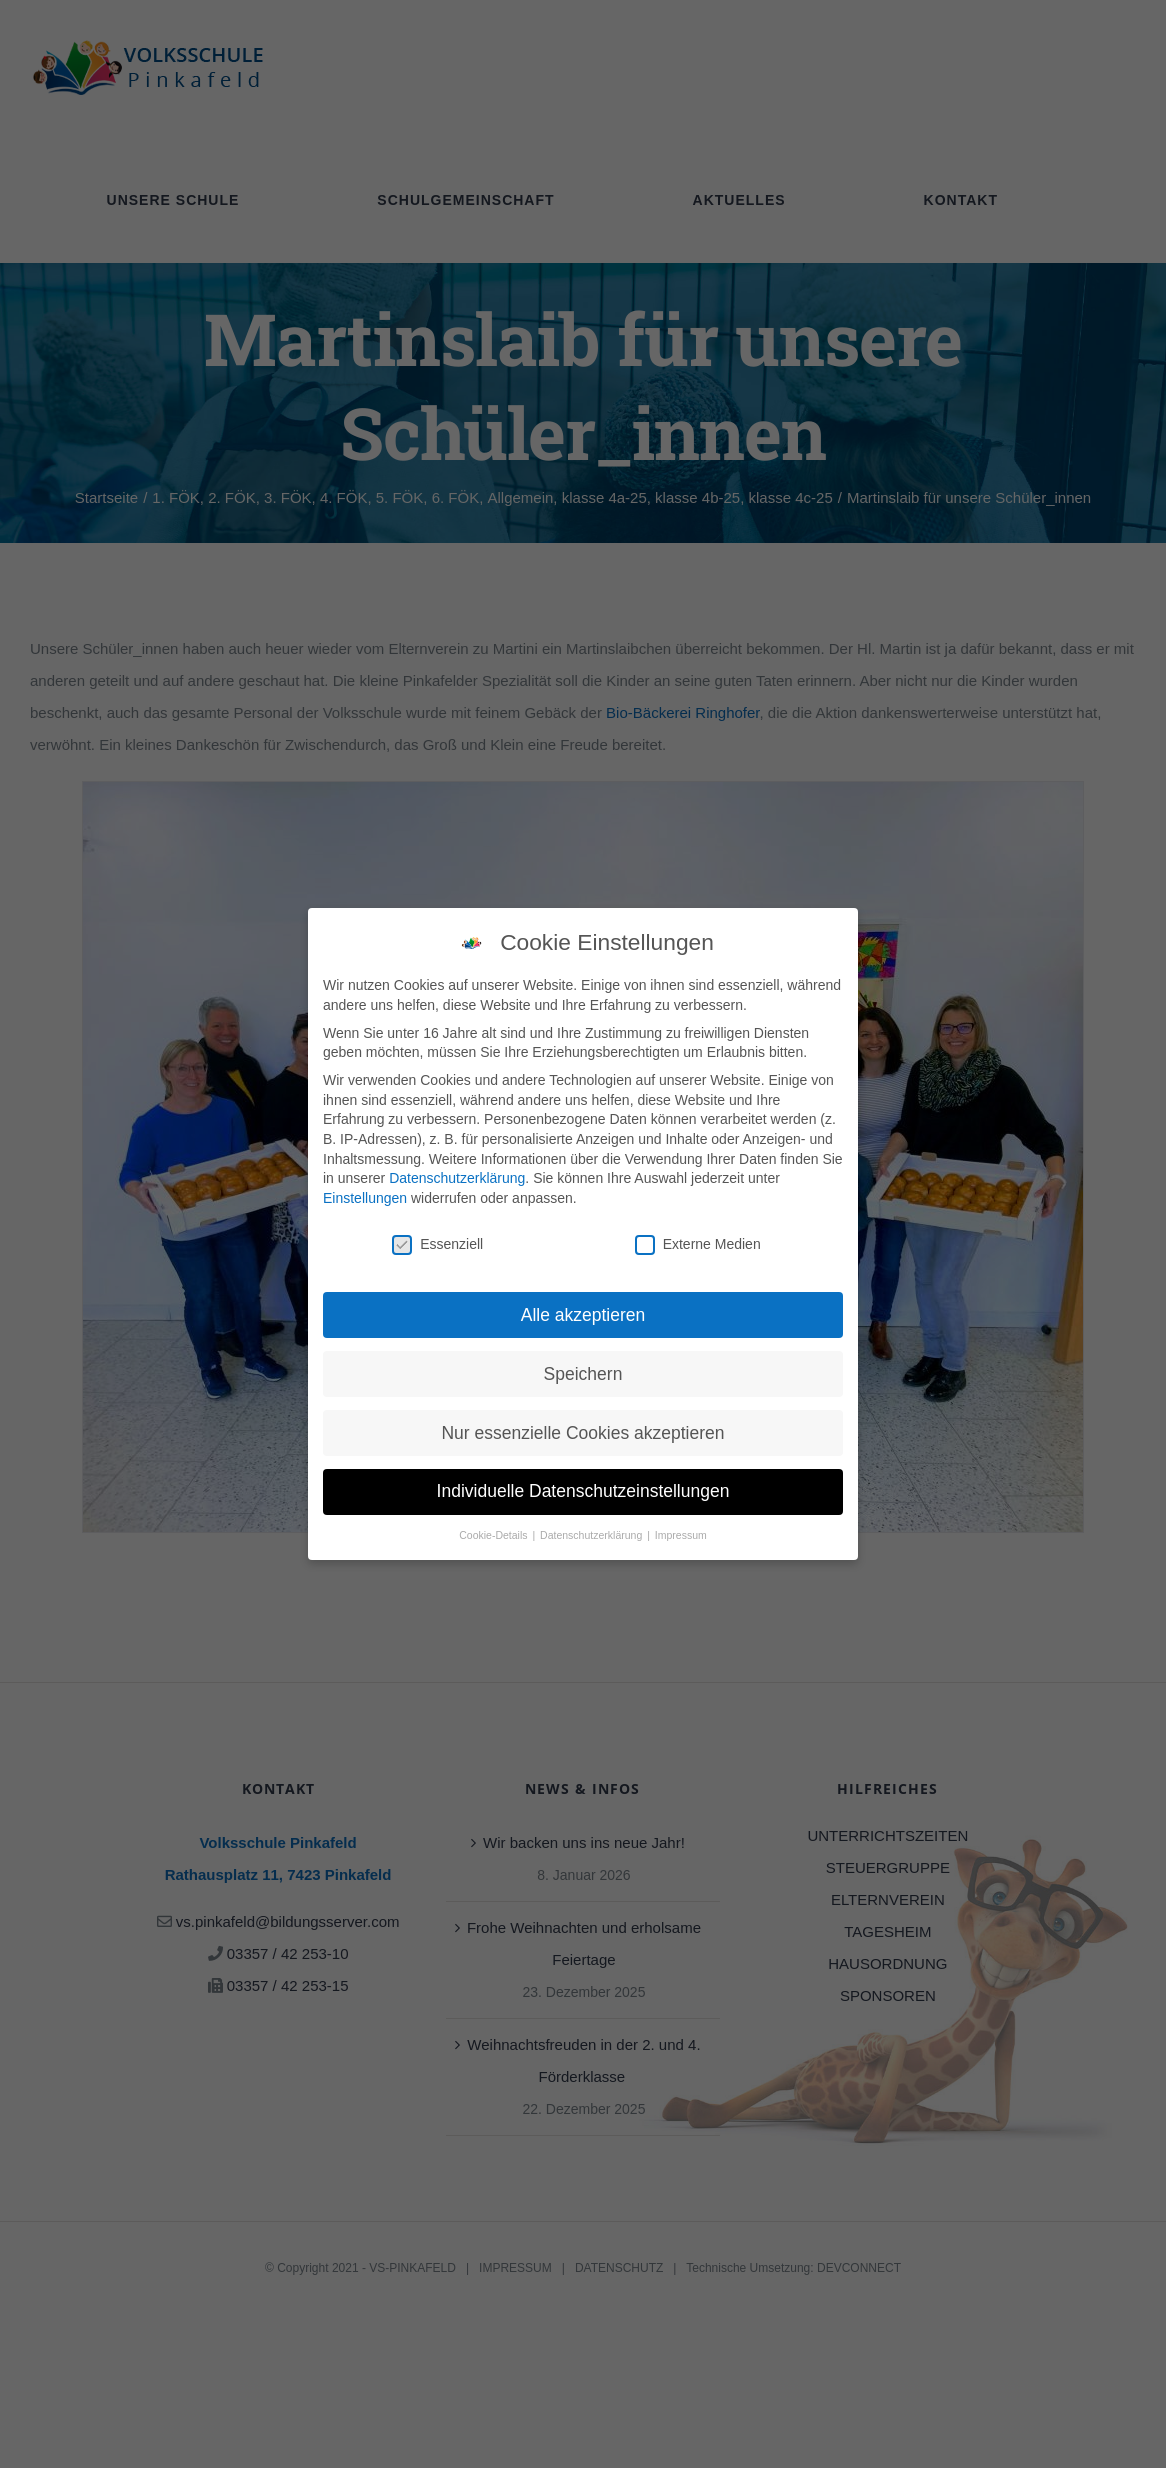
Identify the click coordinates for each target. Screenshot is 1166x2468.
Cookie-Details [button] (494, 1529)
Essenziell (437, 1237)
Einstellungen (365, 1191)
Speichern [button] (583, 1367)
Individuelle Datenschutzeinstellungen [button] (583, 1485)
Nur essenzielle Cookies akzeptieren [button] (582, 1426)
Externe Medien (698, 1237)
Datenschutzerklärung (457, 1171)
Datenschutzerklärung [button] (592, 1529)
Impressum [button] (681, 1529)
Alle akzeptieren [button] (583, 1308)
